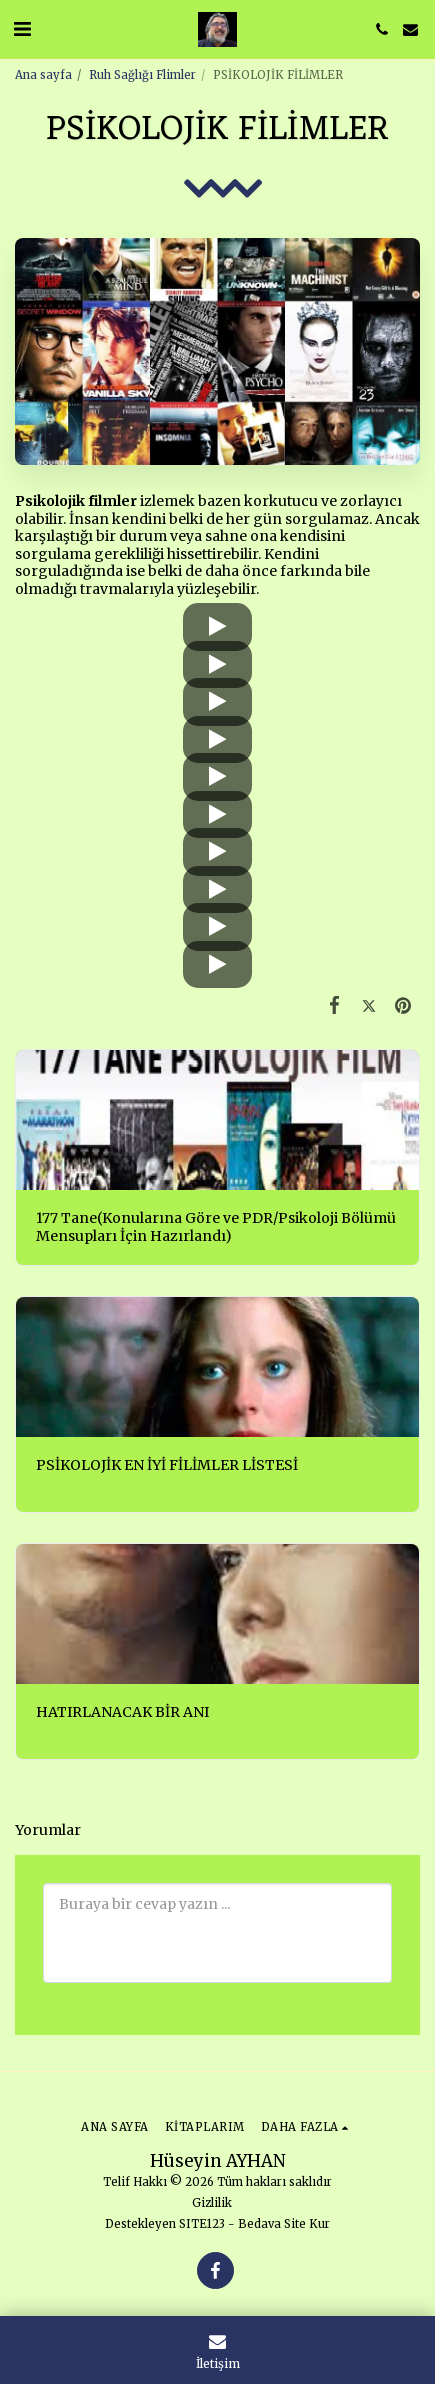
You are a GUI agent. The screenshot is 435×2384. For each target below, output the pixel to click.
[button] (22, 28)
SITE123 (202, 2224)
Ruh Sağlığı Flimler (142, 75)
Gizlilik (212, 2203)
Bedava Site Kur (284, 2224)
